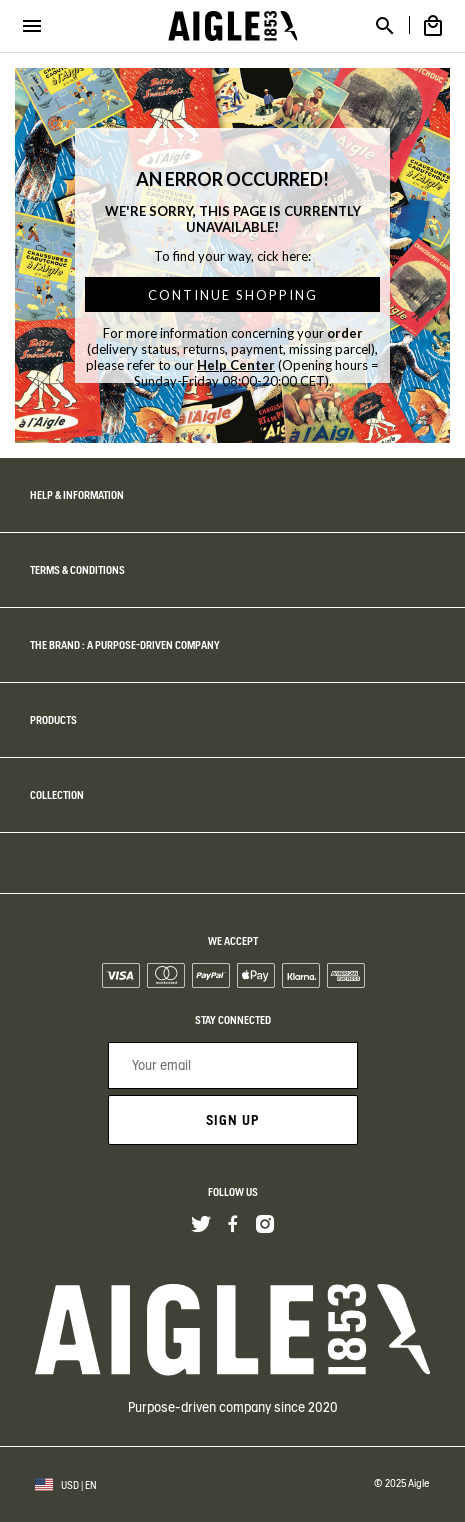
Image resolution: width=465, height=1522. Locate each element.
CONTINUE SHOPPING (233, 295)
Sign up (232, 1120)
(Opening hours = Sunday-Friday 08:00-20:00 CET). (257, 373)
